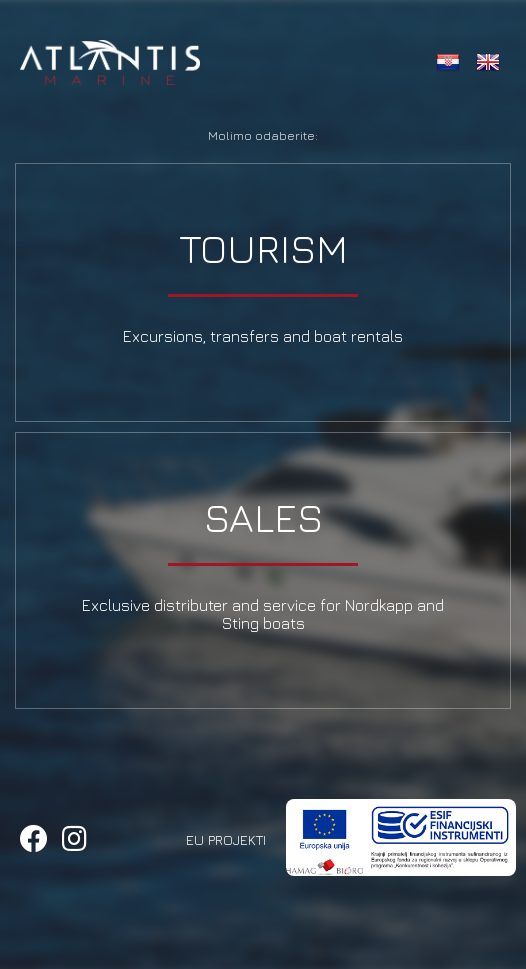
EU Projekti (226, 839)
